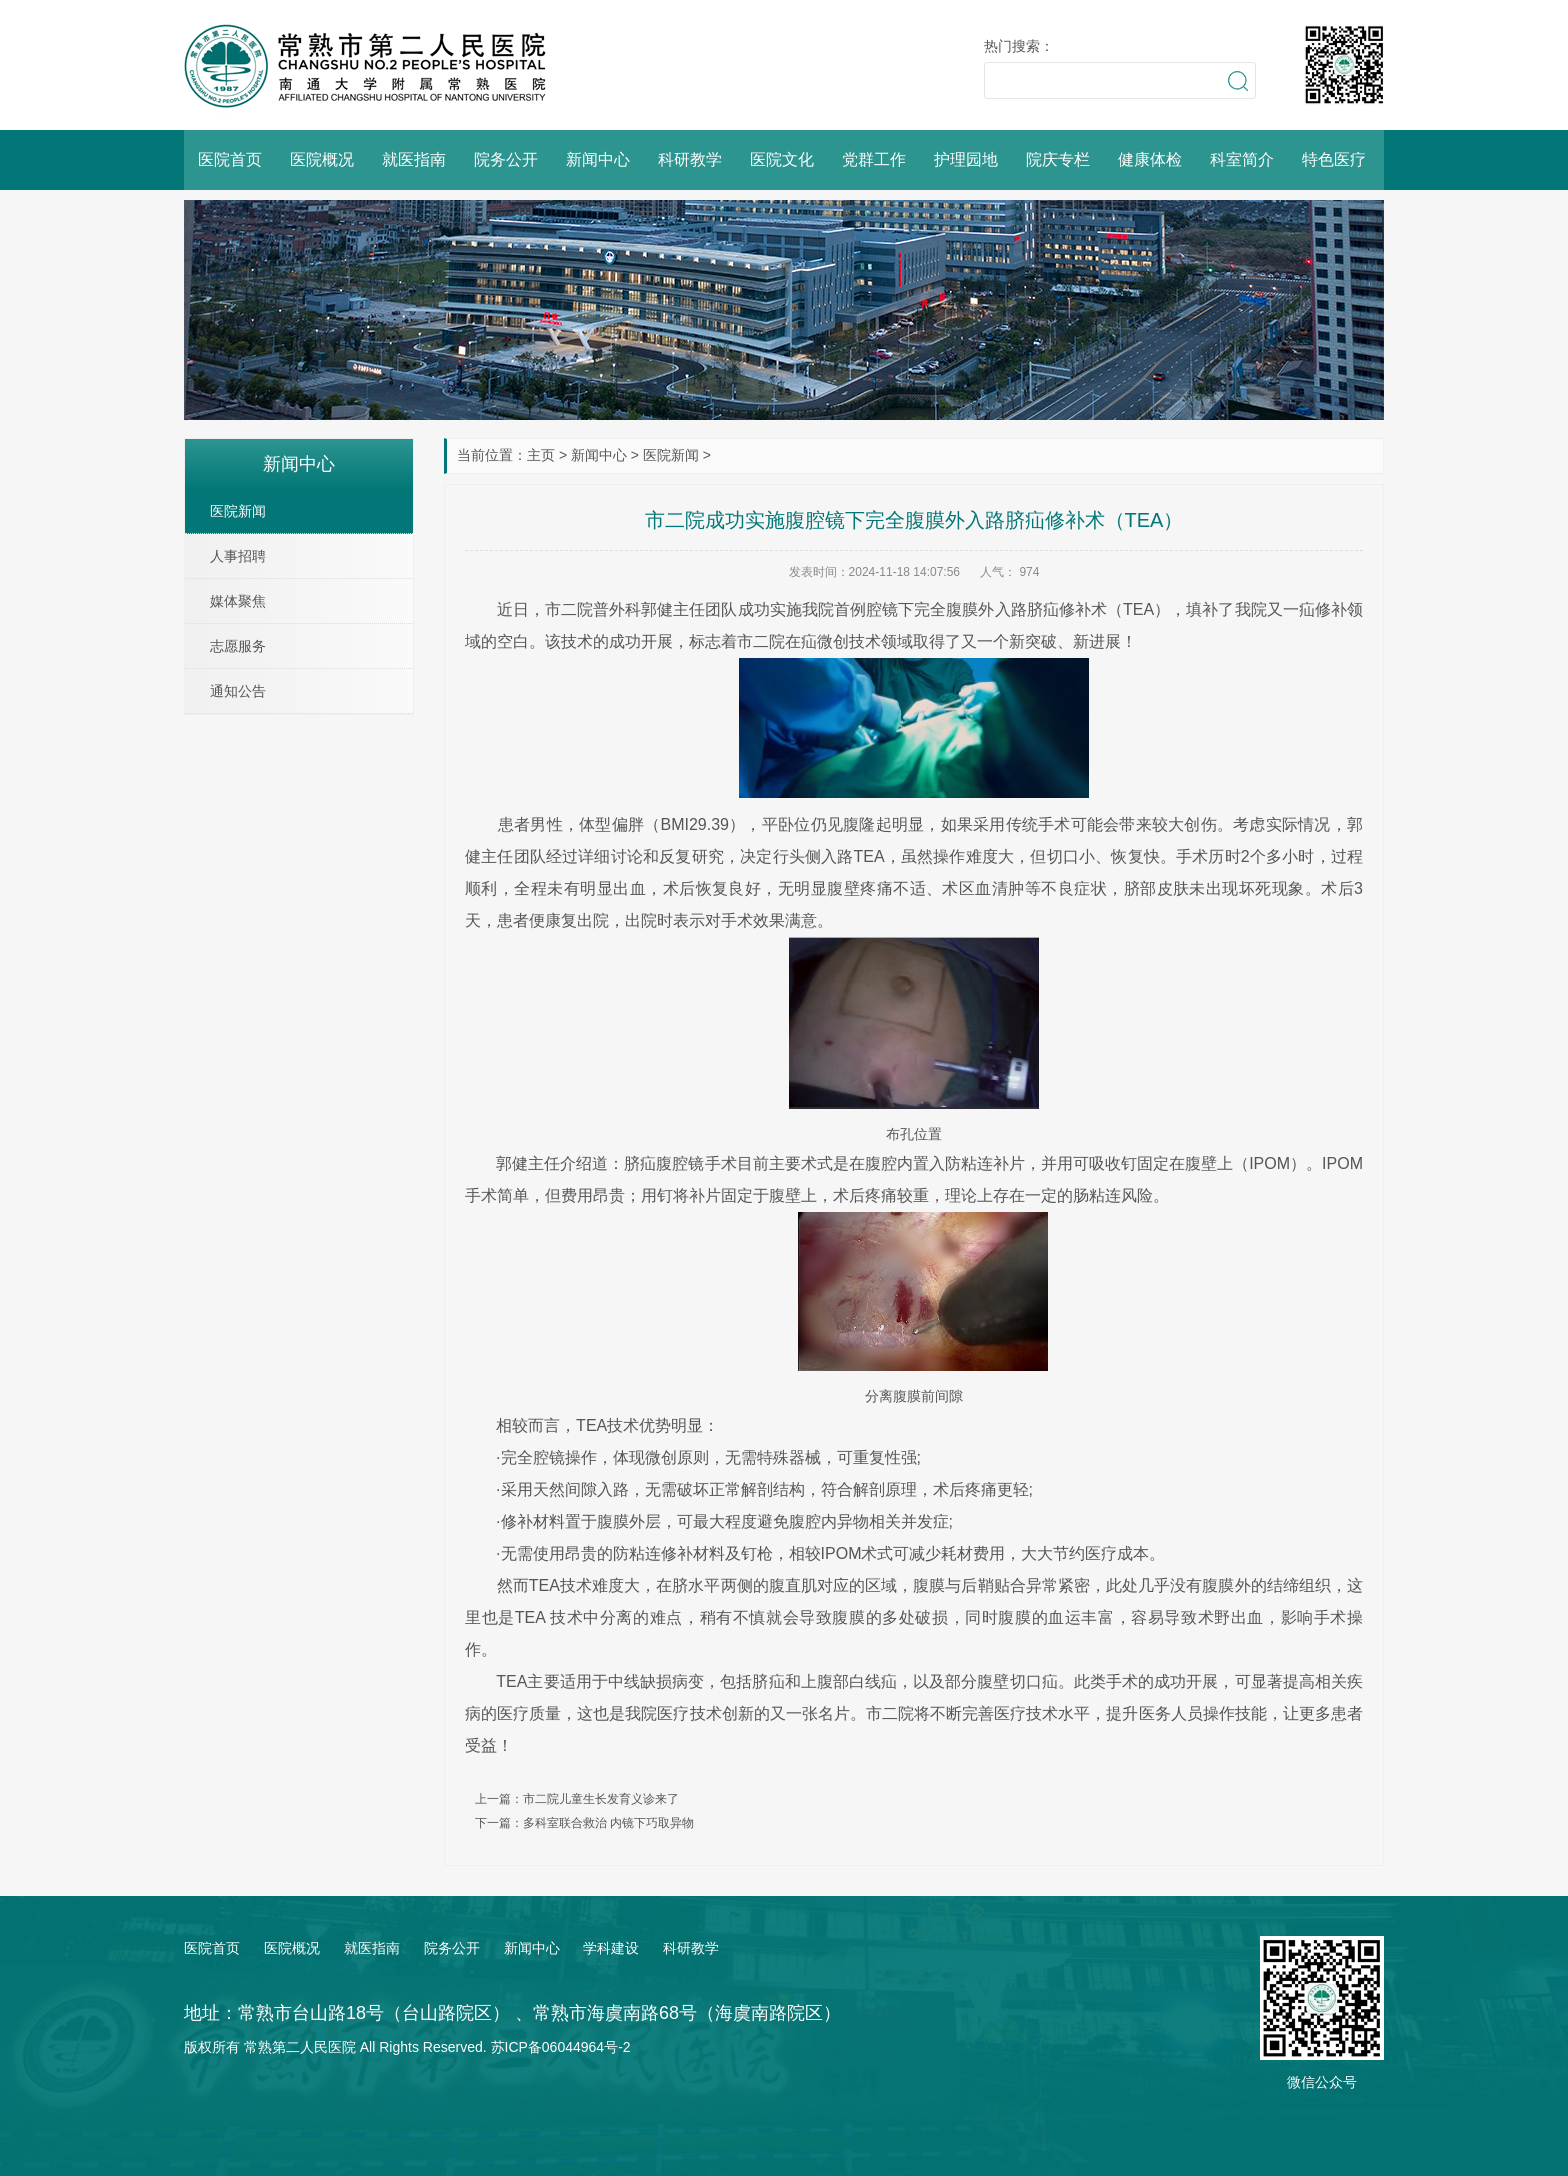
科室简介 (1242, 159)
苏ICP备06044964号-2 (561, 2047)
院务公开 (506, 159)
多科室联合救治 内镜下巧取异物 (608, 1823)
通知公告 (238, 691)
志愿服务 (238, 646)
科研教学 (690, 159)
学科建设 (611, 1948)
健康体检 (1150, 159)
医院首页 (230, 159)
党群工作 (874, 159)
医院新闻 (671, 455)
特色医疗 (1334, 159)
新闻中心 (598, 159)
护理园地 (966, 159)
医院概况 (322, 159)
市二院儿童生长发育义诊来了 (601, 1799)
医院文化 (782, 159)
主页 (541, 455)
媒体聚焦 (238, 601)
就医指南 (414, 159)
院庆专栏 (1058, 159)
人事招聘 (238, 556)
